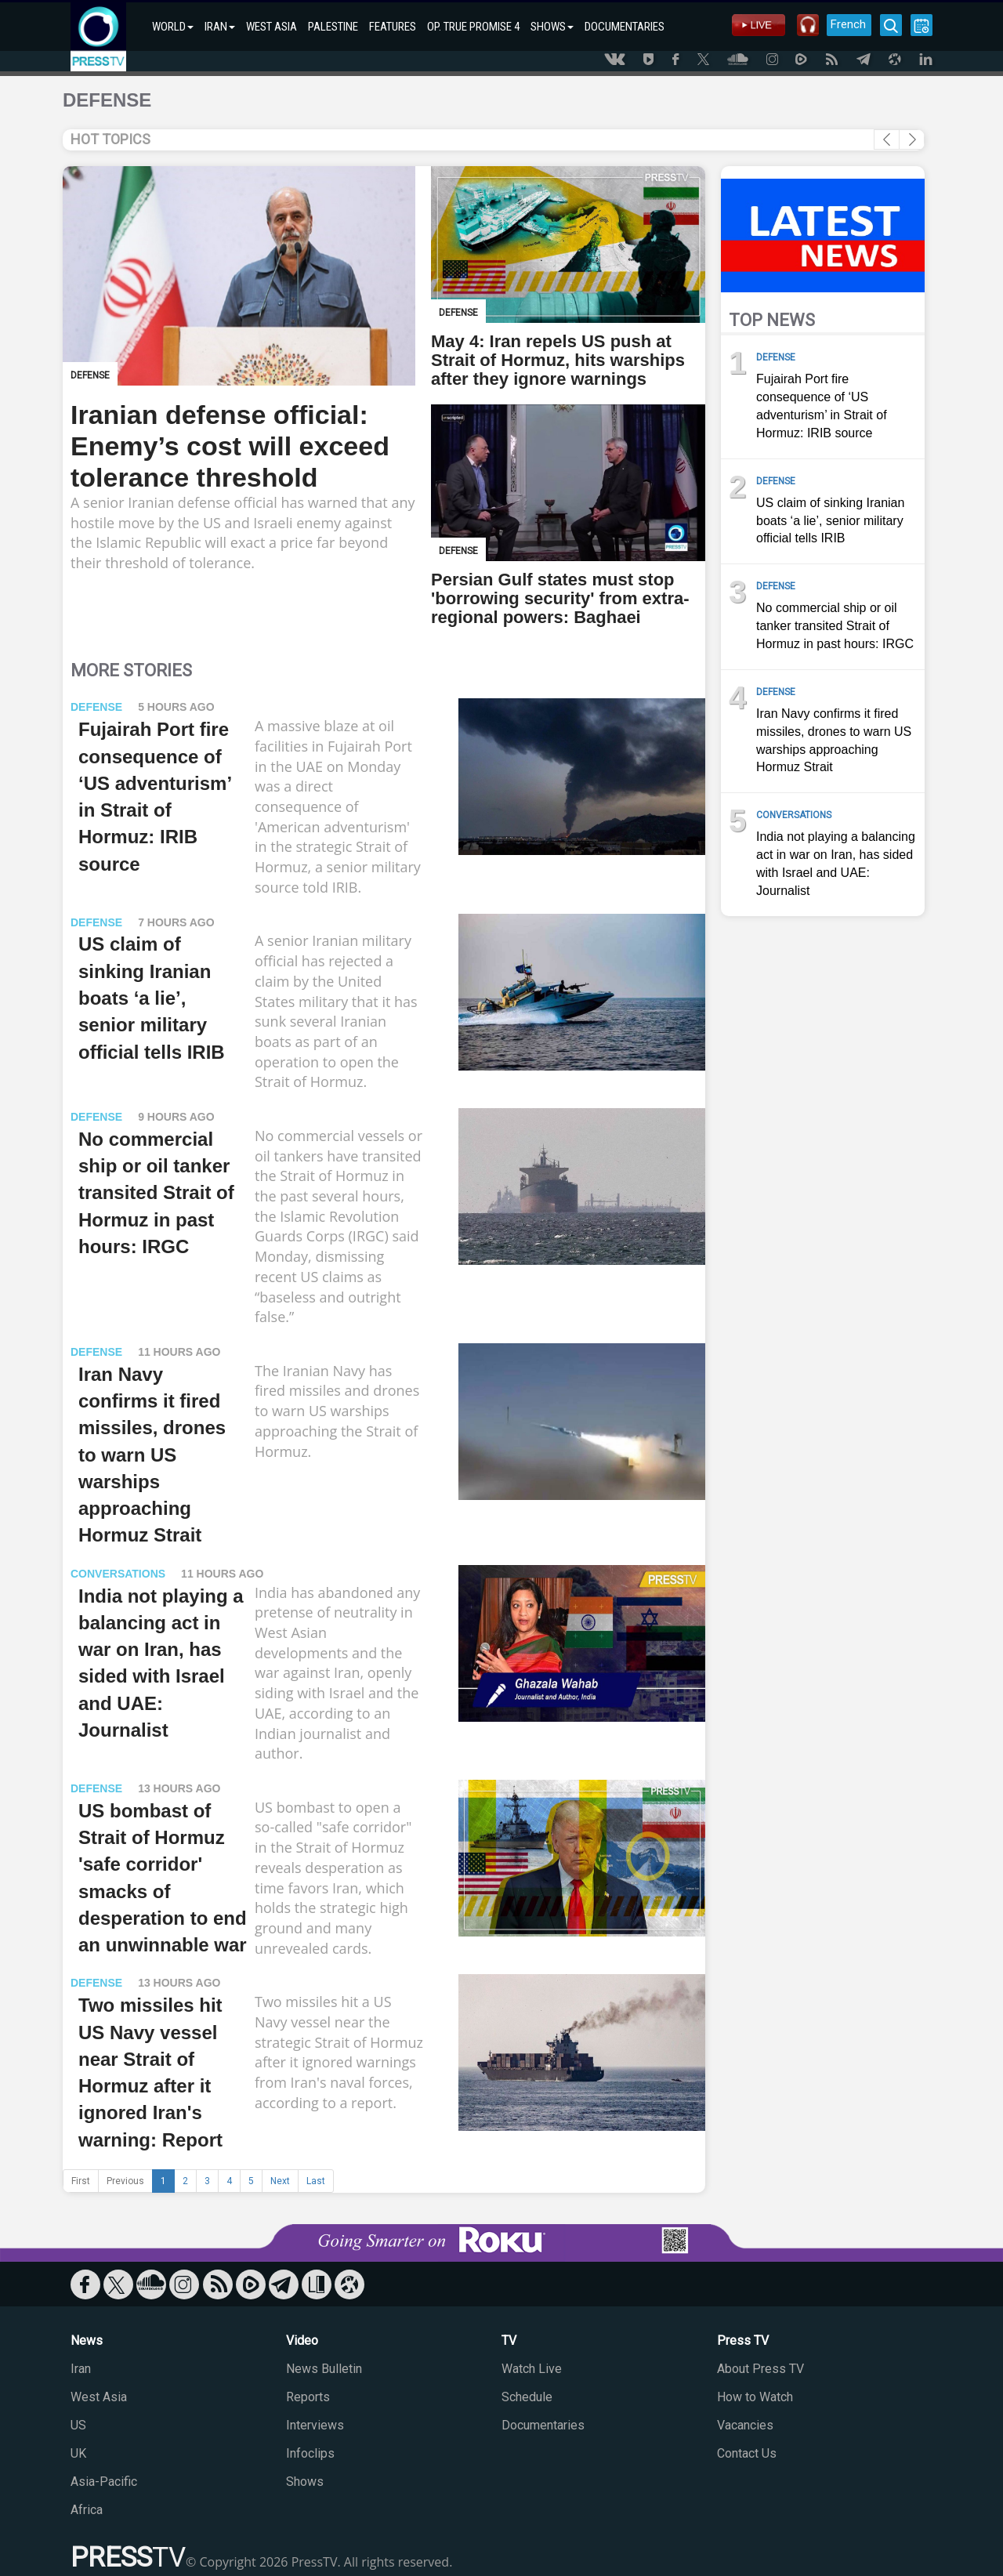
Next (280, 2181)
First (80, 2181)
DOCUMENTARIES (624, 27)
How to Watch (755, 2396)
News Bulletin (324, 2368)
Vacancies (745, 2425)
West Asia (99, 2396)
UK (78, 2453)
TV (509, 2340)
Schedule (527, 2396)
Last (315, 2181)
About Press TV (760, 2368)
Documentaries (543, 2425)
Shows (305, 2481)
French (848, 24)
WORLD (173, 27)
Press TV (743, 2340)
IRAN (220, 27)
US (78, 2425)
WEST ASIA (271, 27)
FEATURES (392, 27)
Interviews (315, 2425)
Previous (125, 2181)
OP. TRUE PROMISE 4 (473, 27)
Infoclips (310, 2453)
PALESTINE (333, 27)
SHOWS (552, 27)
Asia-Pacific (104, 2481)
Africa (87, 2509)
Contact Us (747, 2453)
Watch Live (532, 2368)
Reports (308, 2396)
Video (302, 2340)
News (87, 2340)
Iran (81, 2368)
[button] (912, 139)
